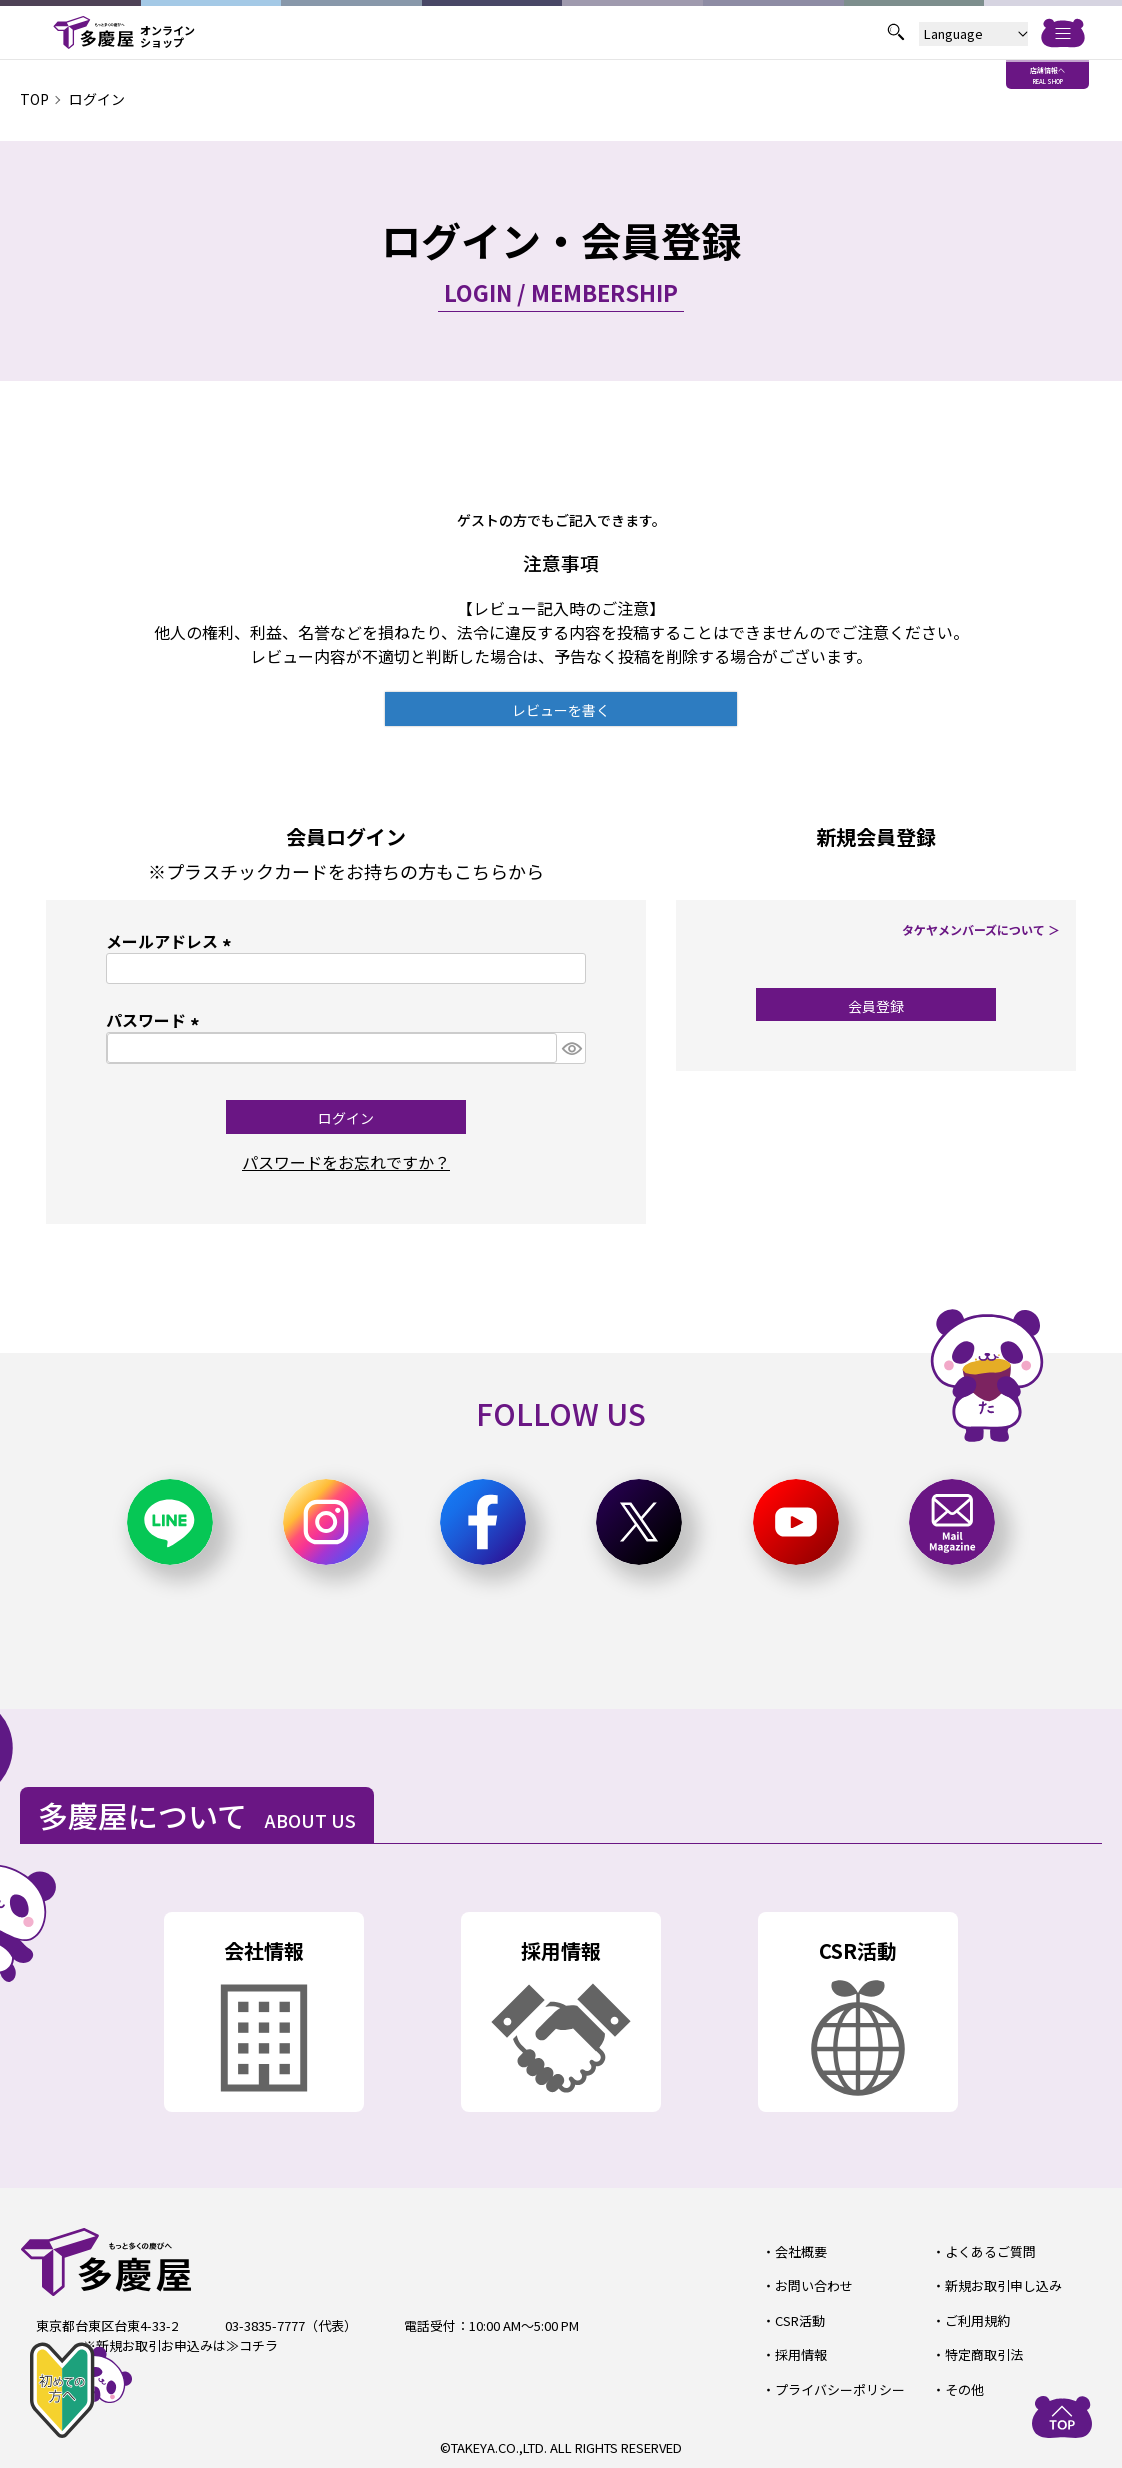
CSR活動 (800, 2320)
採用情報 (801, 2354)
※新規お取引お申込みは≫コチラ (180, 2345)
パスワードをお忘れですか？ (346, 1162)
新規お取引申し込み (1003, 2285)
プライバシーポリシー (840, 2389)
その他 (964, 2389)
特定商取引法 (984, 2354)
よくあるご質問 (990, 2251)
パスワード (156, 1020)
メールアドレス (172, 941)
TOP (34, 99)
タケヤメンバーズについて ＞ (981, 929)
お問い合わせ (814, 2285)
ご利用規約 (977, 2320)
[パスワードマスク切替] (571, 1048)
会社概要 (801, 2251)
